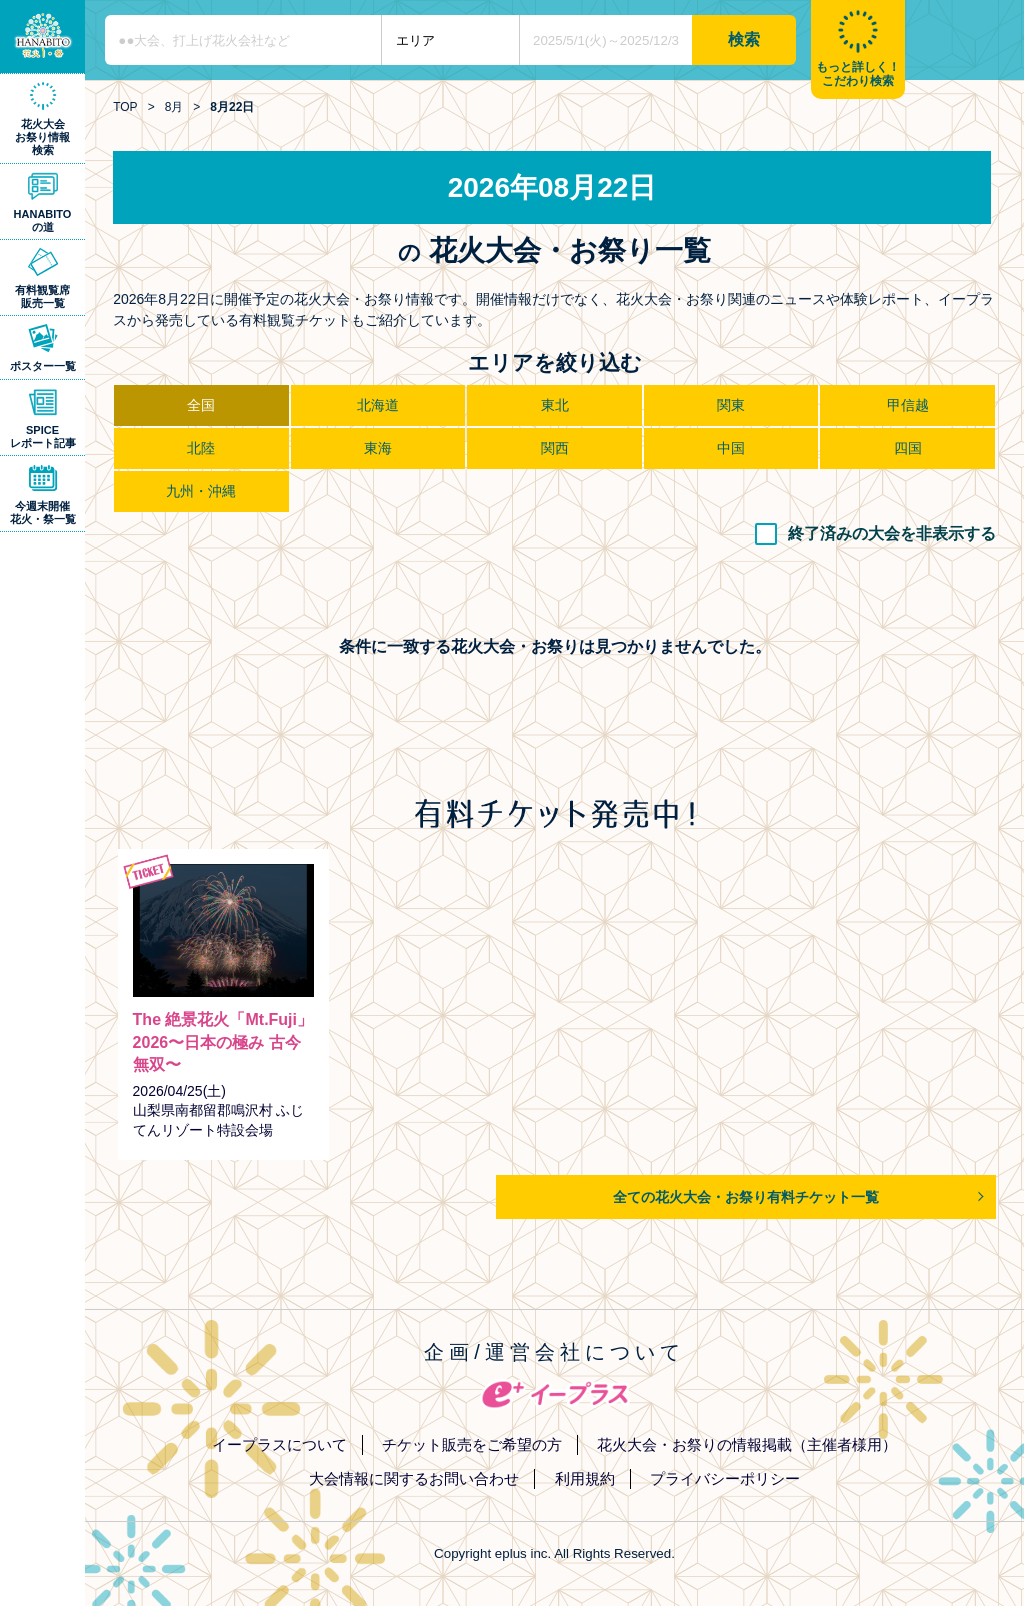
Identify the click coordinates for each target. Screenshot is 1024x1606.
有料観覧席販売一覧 (42, 296)
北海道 (378, 405)
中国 (731, 448)
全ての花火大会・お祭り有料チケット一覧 (746, 1197)
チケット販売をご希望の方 (472, 1444)
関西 (555, 448)
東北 (555, 405)
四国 (908, 448)
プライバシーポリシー (725, 1478)
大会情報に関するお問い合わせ (414, 1478)
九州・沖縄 (201, 491)
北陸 (201, 448)
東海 (378, 448)
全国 (201, 405)
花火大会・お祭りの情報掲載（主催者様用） (747, 1444)
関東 (731, 405)
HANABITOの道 (43, 220)
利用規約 (585, 1478)
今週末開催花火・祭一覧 (43, 512)
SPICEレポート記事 (43, 436)
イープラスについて (279, 1444)
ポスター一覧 (43, 366)
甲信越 (908, 405)
